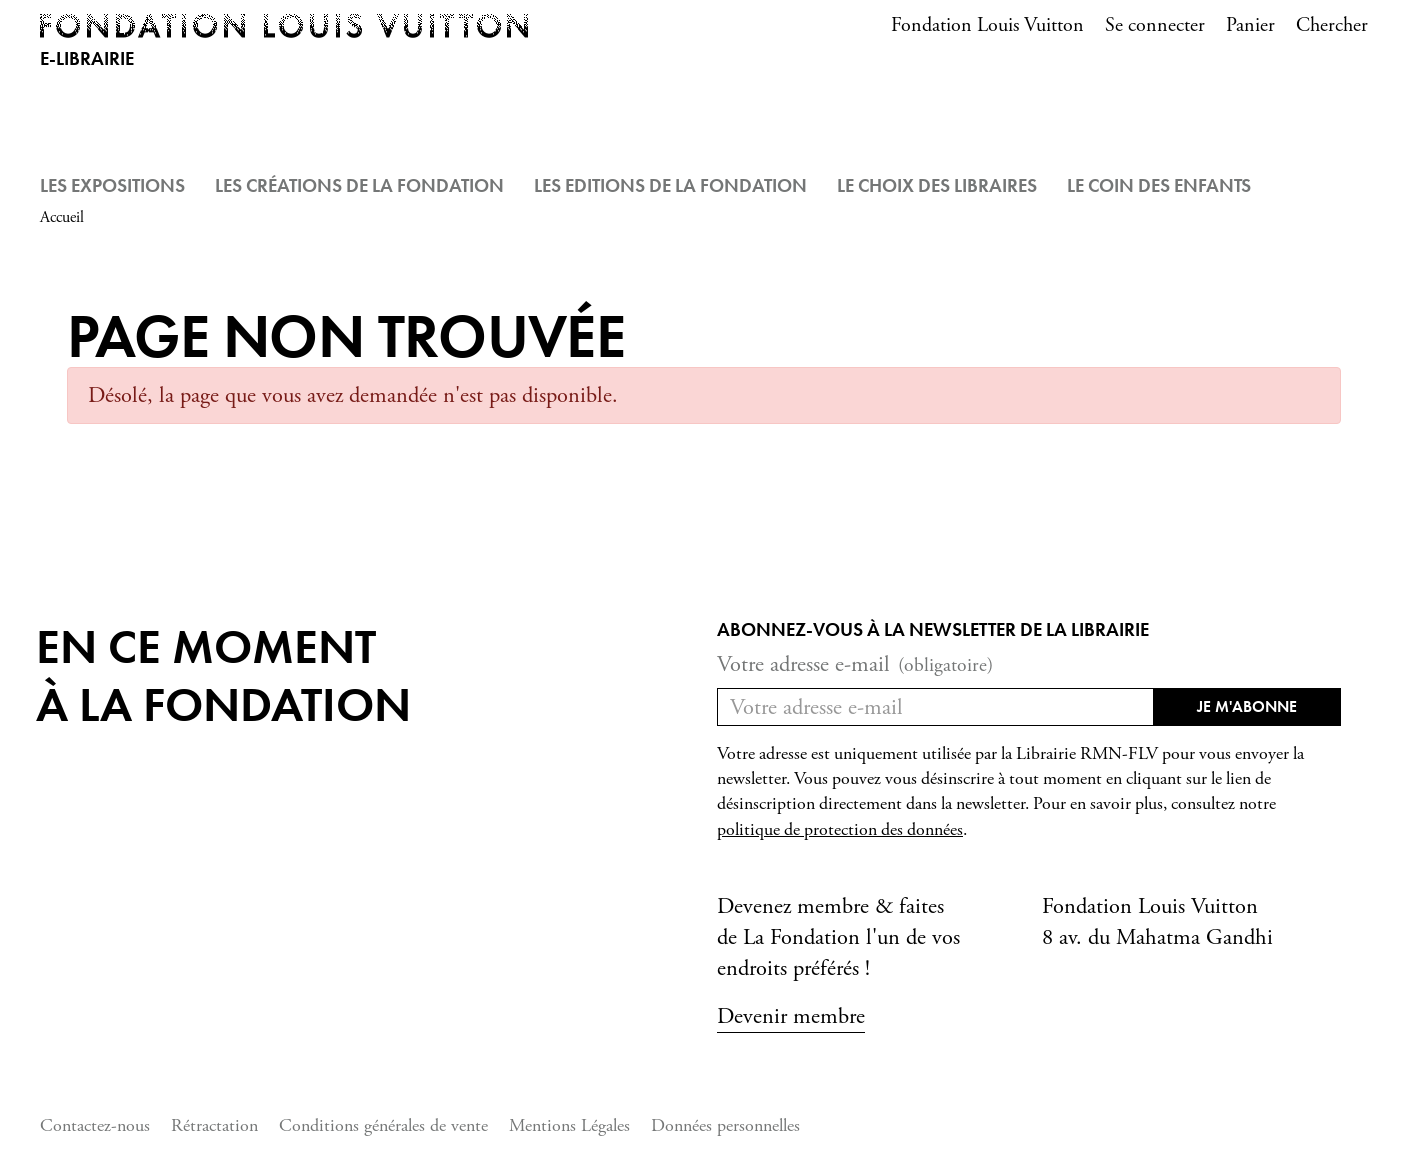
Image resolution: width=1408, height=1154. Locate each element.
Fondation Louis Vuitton (987, 25)
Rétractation (214, 1125)
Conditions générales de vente (383, 1125)
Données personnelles (725, 1125)
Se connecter (1155, 25)
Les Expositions (112, 185)
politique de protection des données (840, 830)
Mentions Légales (569, 1125)
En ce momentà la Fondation (223, 675)
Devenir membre (791, 1016)
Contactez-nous (95, 1125)
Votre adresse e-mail (855, 664)
